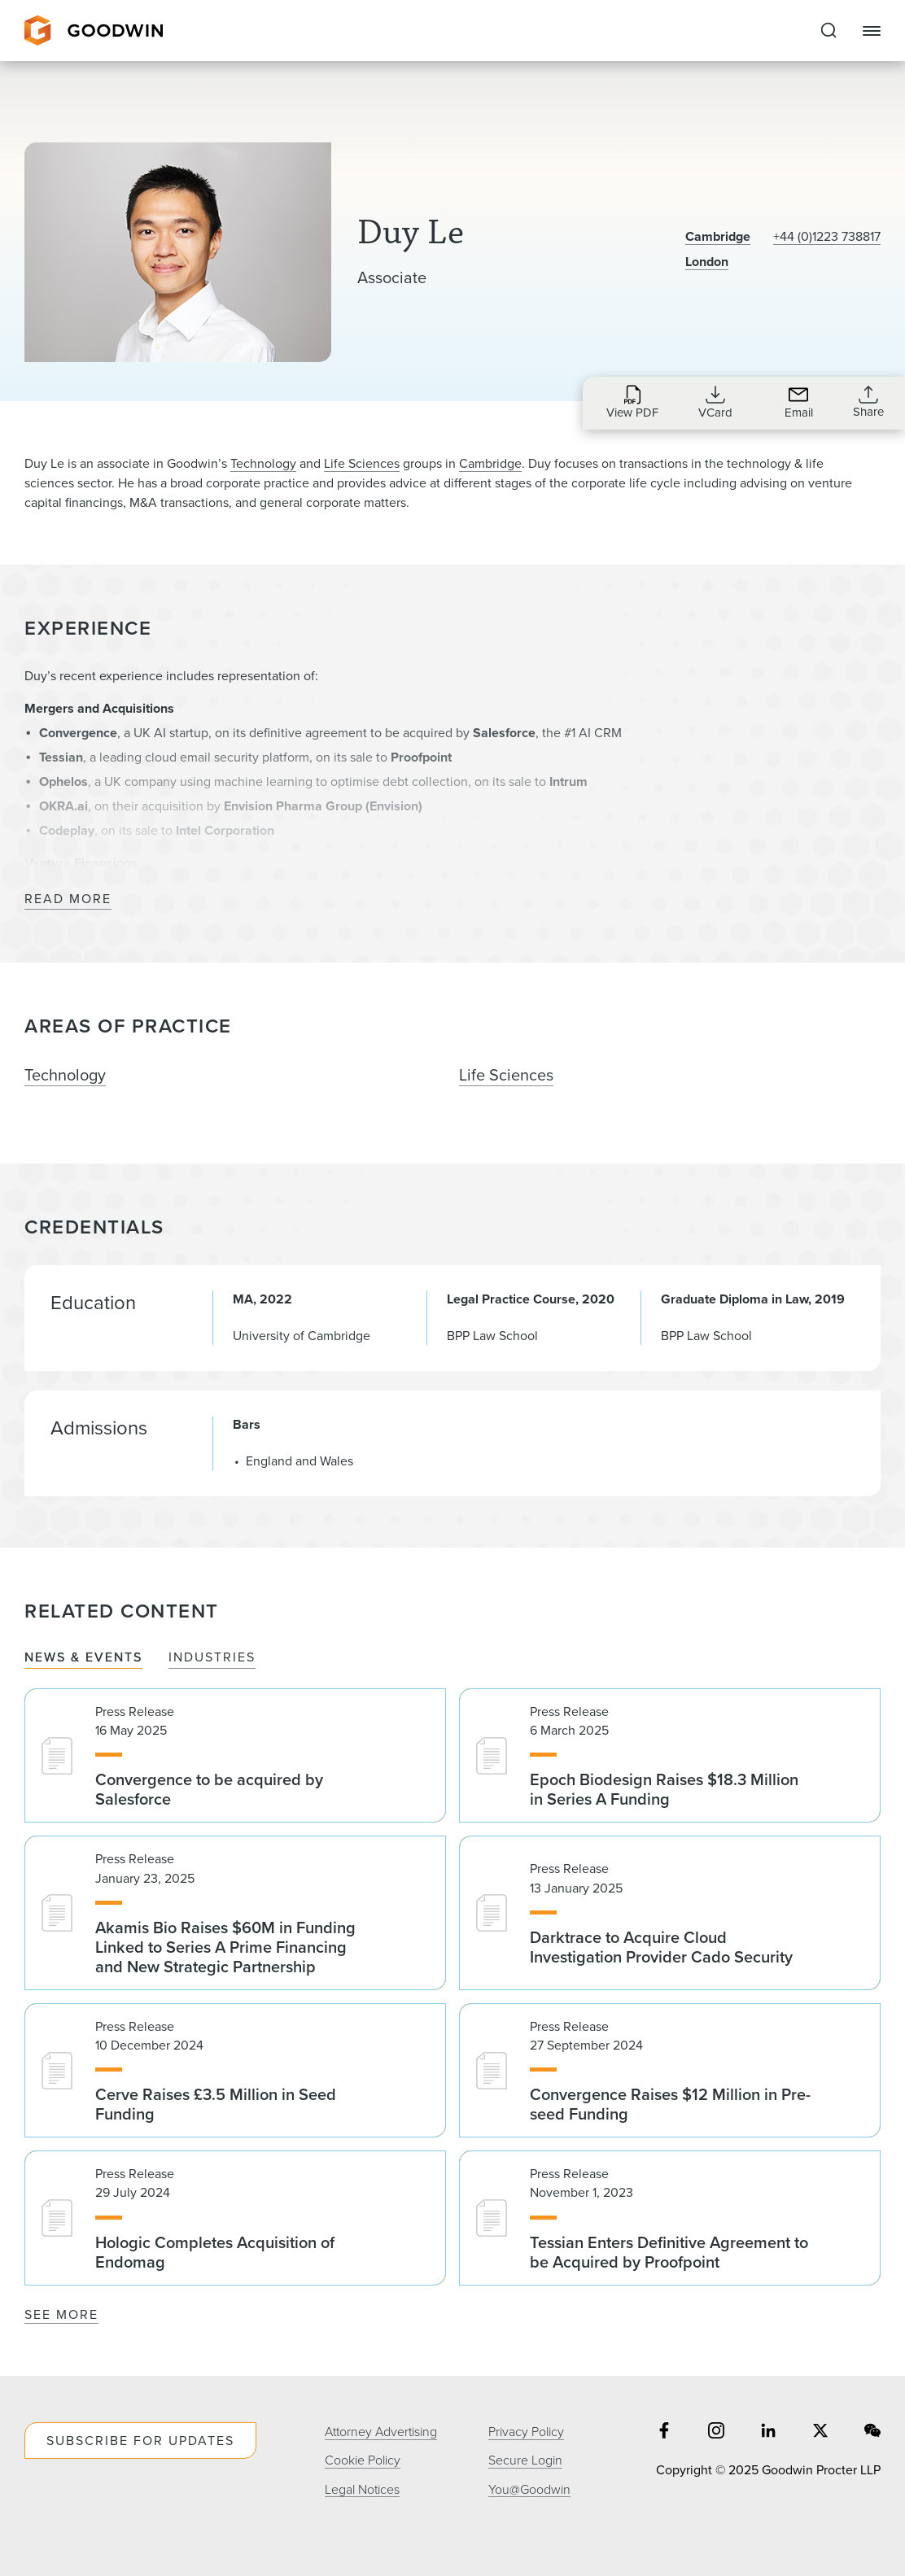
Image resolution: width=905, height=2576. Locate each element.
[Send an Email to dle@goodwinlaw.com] (798, 402)
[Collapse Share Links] (868, 402)
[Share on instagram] (716, 2431)
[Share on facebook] (664, 2431)
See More (61, 2314)
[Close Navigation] (872, 31)
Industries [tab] (212, 1657)
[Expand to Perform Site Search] (828, 31)
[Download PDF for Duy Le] (632, 402)
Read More (67, 899)
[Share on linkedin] (768, 2431)
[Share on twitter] (820, 2431)
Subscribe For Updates (140, 2440)
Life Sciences (362, 463)
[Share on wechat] (872, 2431)
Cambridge (717, 236)
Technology (263, 463)
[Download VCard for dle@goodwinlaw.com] (715, 402)
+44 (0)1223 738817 (827, 236)
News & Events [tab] (83, 1657)
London (706, 261)
